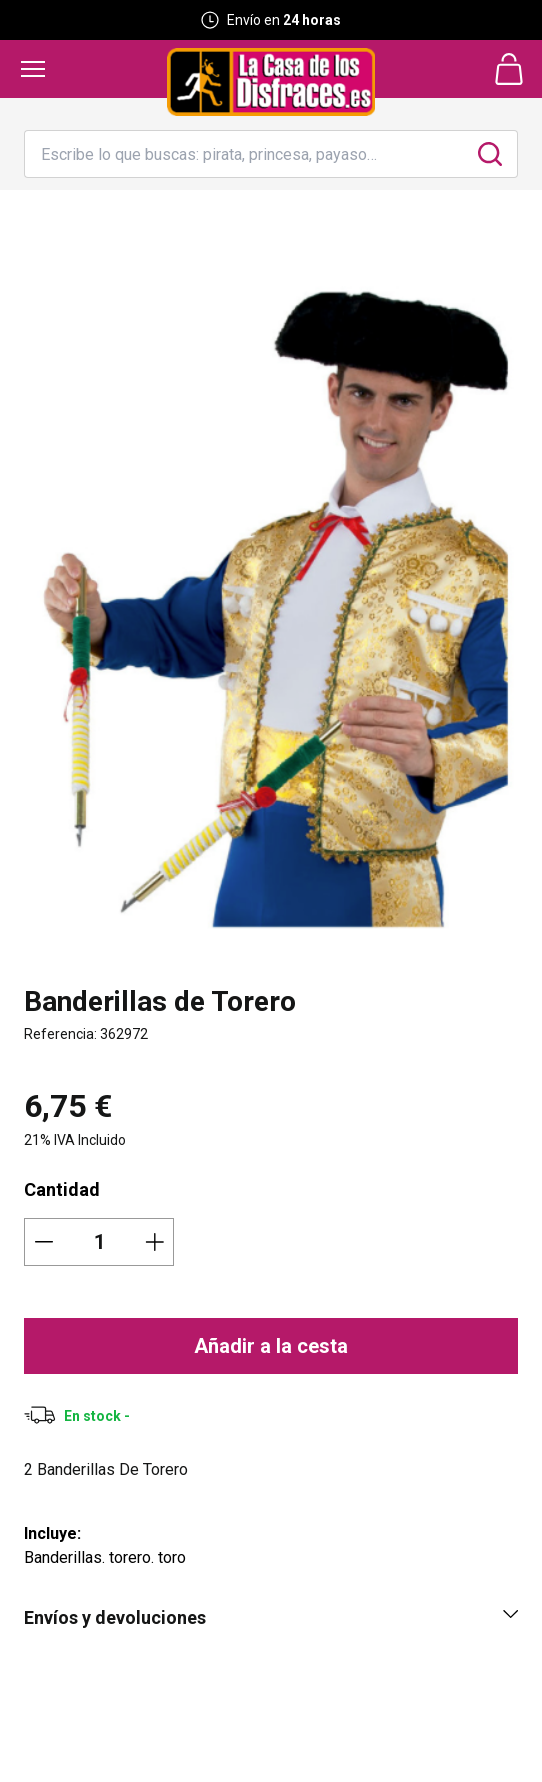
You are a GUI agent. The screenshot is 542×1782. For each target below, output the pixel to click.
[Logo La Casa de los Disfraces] (271, 82)
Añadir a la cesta (271, 1346)
